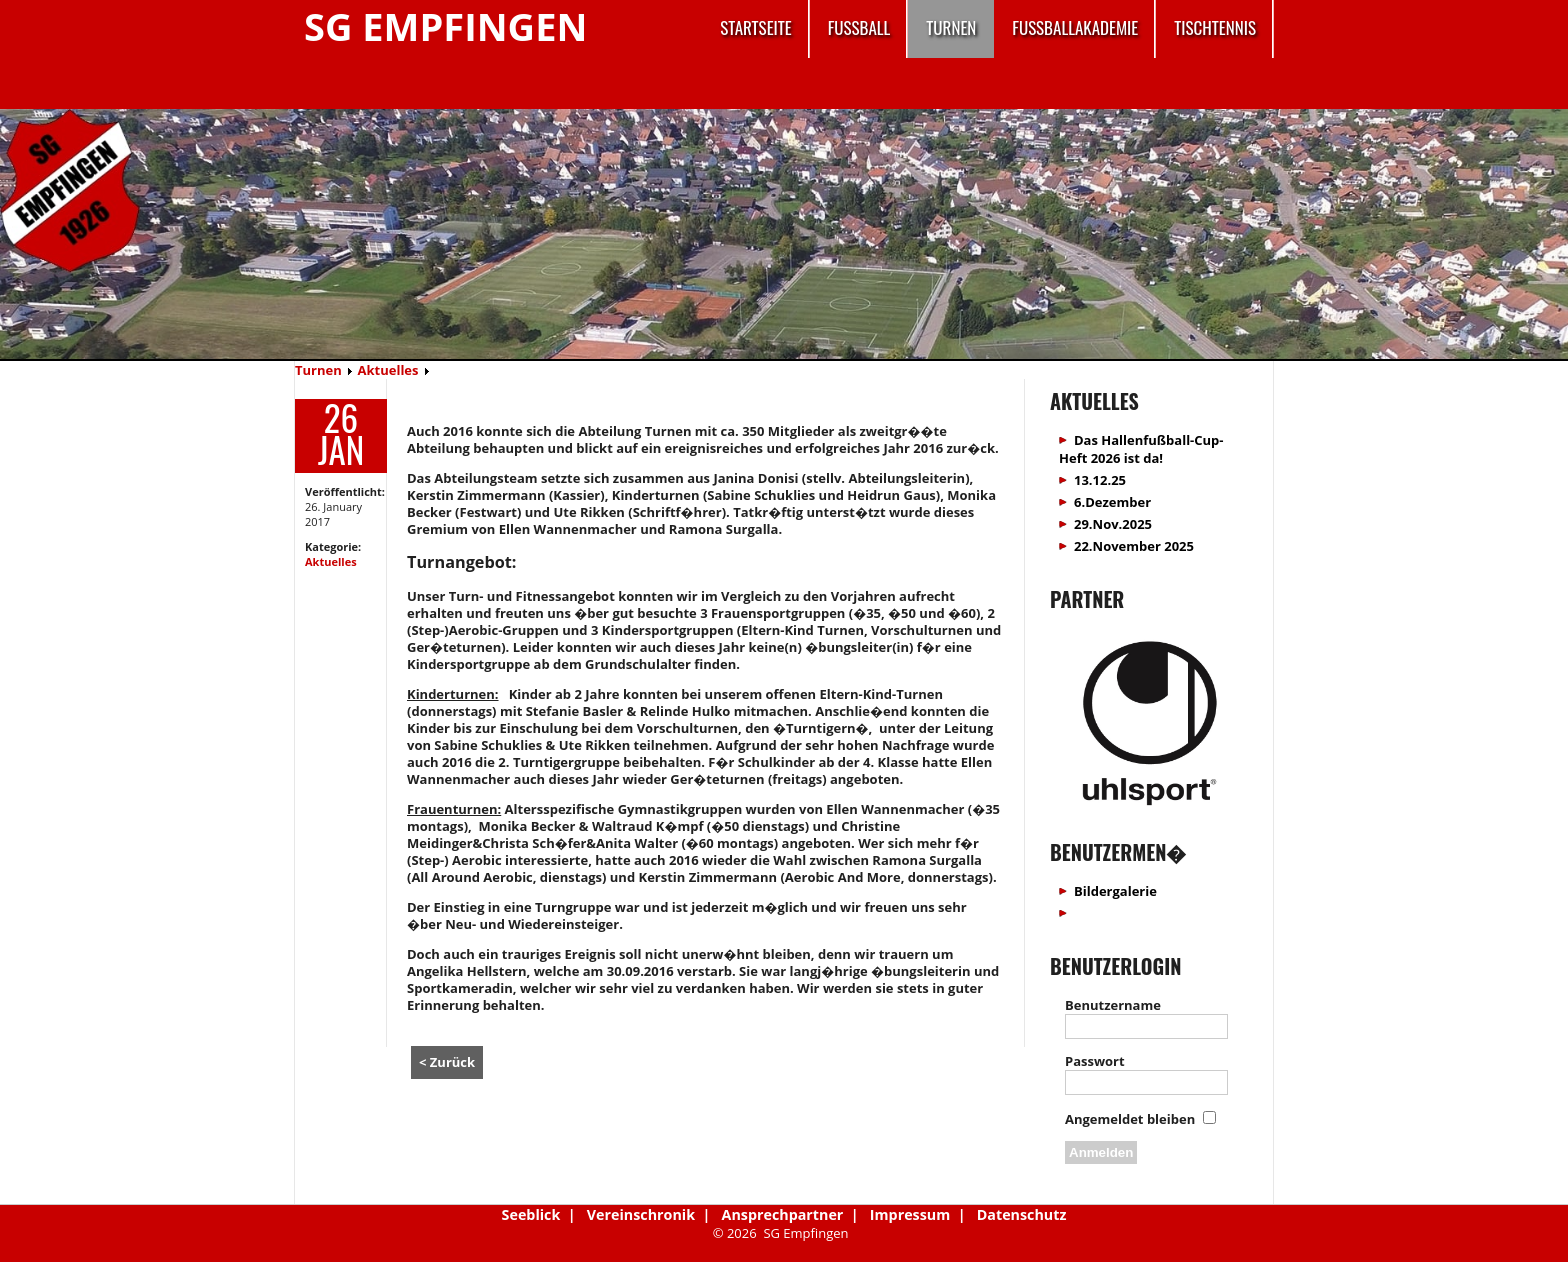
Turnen (951, 27)
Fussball (859, 27)
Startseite (755, 27)
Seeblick (531, 1214)
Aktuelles (388, 370)
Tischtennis (1215, 27)
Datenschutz (1022, 1214)
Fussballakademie (1075, 27)
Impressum (910, 1214)
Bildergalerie (1115, 891)
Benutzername (1113, 1005)
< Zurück (447, 1062)
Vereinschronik (641, 1214)
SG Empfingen (445, 26)
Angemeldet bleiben (1130, 1119)
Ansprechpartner (783, 1214)
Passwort (1095, 1061)
